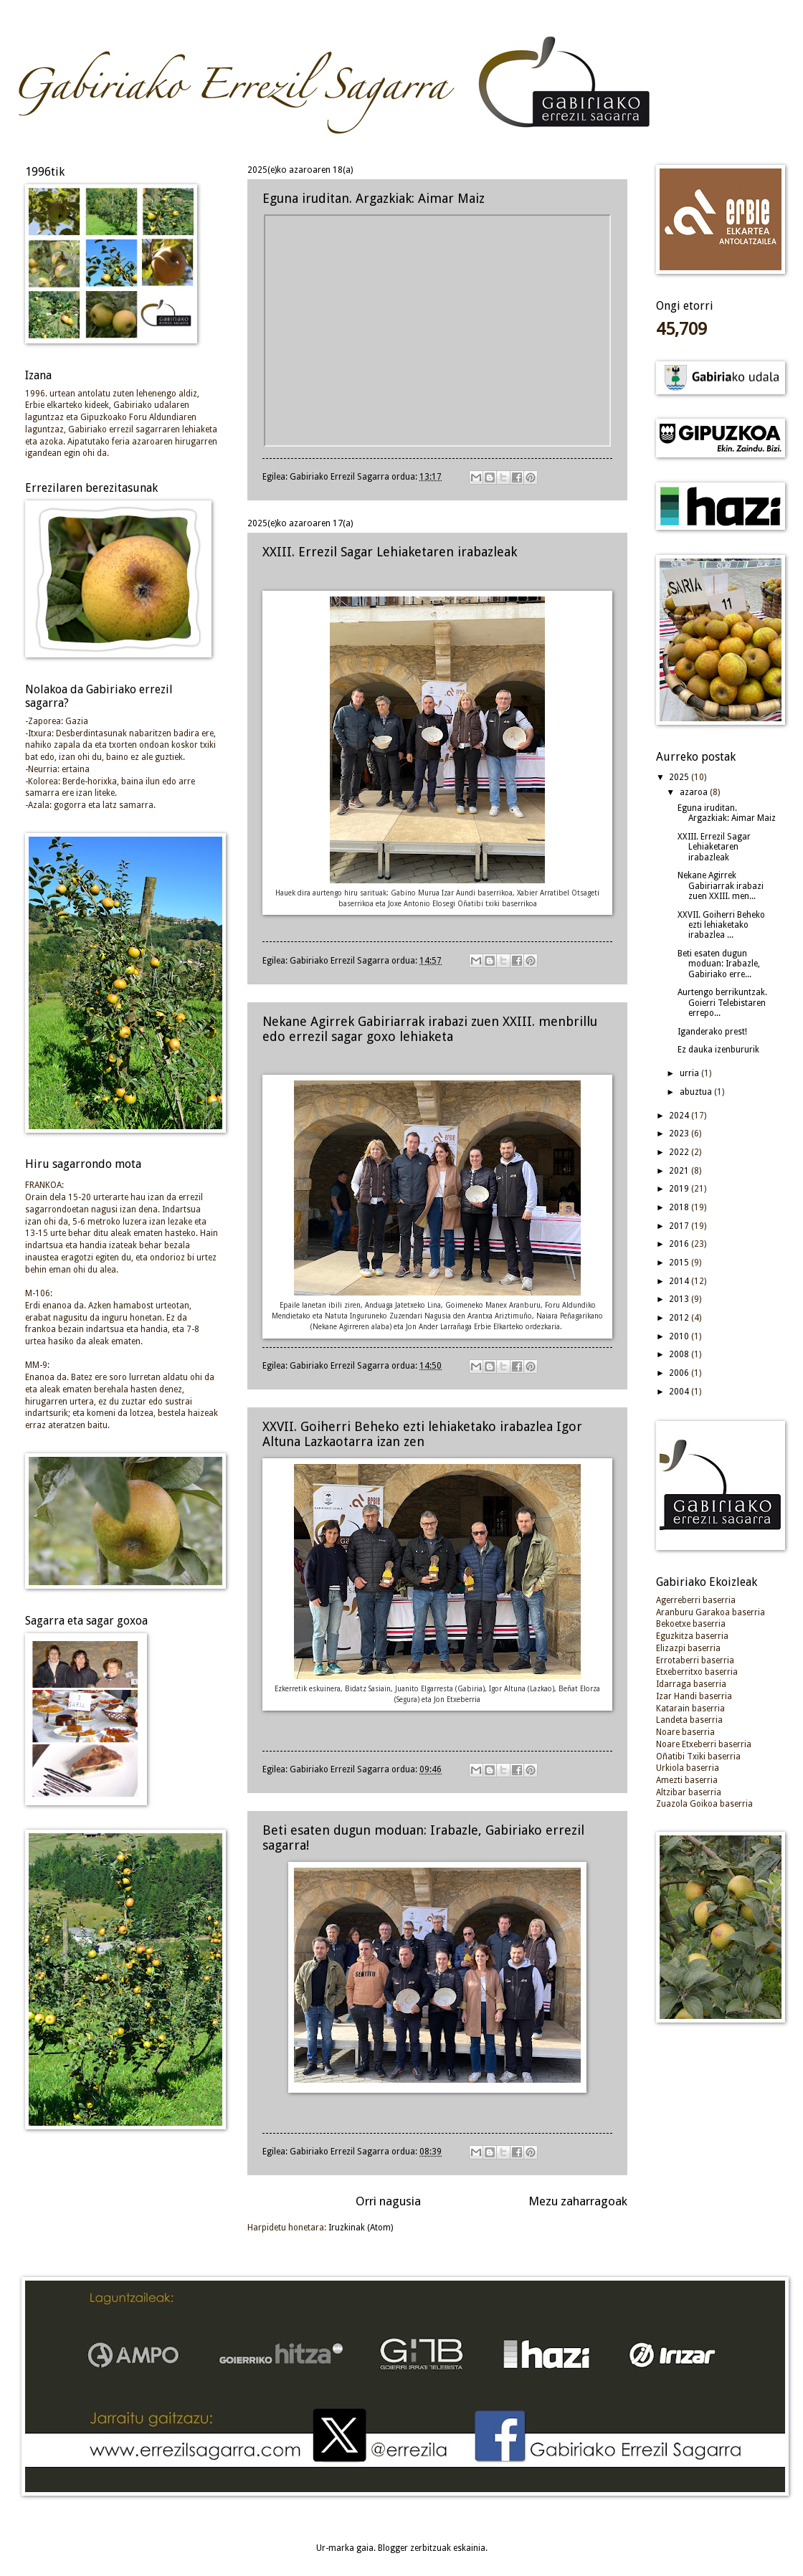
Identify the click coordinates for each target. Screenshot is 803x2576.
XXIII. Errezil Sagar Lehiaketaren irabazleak (389, 551)
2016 (680, 1244)
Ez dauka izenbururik (718, 1050)
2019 (680, 1189)
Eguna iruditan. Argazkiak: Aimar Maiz (373, 198)
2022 (680, 1152)
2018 (680, 1207)
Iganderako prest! (712, 1032)
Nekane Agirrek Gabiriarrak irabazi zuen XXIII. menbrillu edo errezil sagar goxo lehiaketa (429, 1029)
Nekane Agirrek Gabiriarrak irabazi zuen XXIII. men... (721, 885)
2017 (680, 1226)
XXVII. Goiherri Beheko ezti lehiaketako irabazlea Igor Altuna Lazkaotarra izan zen (422, 1434)
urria (690, 1073)
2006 (680, 1373)
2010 (680, 1336)
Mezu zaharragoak (577, 2201)
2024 (680, 1116)
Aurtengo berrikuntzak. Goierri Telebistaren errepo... (722, 1002)
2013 (680, 1299)
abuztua (697, 1092)
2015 (680, 1263)
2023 (680, 1133)
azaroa (695, 792)
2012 (680, 1318)
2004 (680, 1392)
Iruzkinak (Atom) (360, 2228)
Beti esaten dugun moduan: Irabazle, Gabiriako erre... (719, 964)
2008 (680, 1354)
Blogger (393, 2548)
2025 (680, 777)
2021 (680, 1171)
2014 (680, 1281)
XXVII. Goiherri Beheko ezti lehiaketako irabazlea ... (721, 925)
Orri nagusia (388, 2201)
